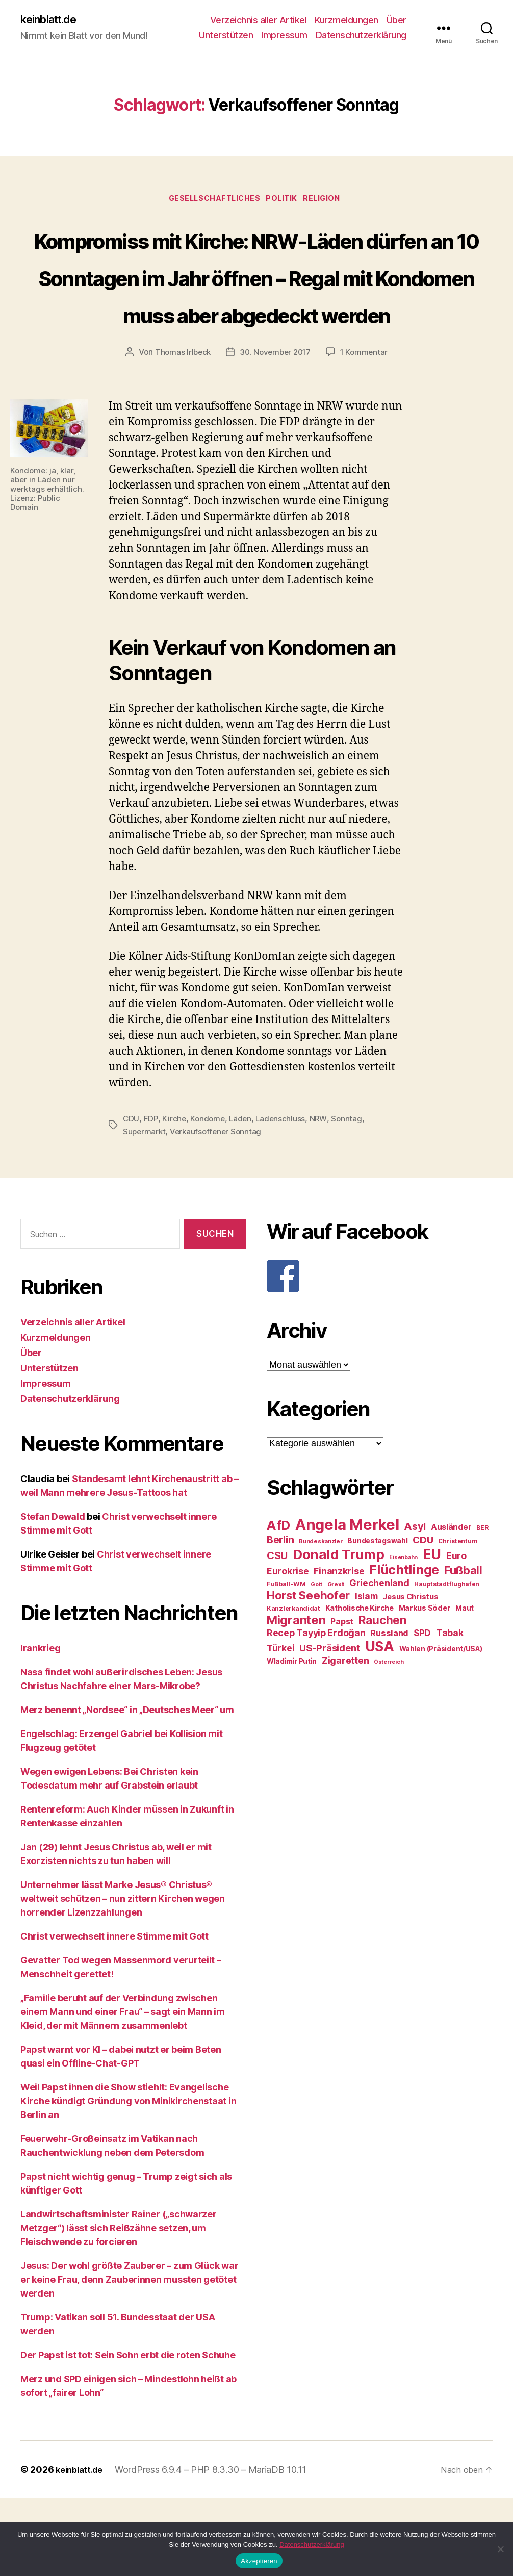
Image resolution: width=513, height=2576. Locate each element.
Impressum (284, 36)
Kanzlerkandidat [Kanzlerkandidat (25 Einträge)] (293, 1686)
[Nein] (500, 2549)
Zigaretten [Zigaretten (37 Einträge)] (345, 1738)
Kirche (174, 1197)
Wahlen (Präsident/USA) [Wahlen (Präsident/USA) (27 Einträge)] (440, 1727)
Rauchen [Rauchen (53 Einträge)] (382, 1698)
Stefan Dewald (52, 1594)
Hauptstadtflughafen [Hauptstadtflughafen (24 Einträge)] (446, 1662)
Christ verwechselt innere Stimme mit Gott (114, 2013)
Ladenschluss (284, 1197)
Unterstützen (226, 36)
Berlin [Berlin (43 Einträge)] (280, 1618)
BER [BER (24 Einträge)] (482, 1606)
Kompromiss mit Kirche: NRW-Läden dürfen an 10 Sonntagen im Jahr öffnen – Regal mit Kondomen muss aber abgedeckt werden (256, 315)
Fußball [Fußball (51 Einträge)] (463, 1648)
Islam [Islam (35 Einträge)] (366, 1674)
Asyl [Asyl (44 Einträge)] (415, 1604)
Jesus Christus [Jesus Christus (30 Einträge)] (410, 1674)
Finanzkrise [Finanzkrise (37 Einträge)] (339, 1649)
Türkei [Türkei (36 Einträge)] (280, 1726)
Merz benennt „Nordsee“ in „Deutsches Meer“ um (127, 1787)
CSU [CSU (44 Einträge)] (277, 1633)
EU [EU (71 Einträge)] (432, 1632)
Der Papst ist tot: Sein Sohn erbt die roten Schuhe (128, 2432)
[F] (380, 1354)
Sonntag (350, 1197)
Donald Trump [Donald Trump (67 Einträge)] (338, 1632)
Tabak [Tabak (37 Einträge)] (450, 1710)
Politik (285, 202)
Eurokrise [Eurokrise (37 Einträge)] (288, 1649)
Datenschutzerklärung (361, 36)
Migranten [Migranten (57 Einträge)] (296, 1698)
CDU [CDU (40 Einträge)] (423, 1618)
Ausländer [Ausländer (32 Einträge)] (451, 1605)
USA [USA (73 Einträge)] (379, 1724)
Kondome (208, 1197)
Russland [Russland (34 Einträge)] (389, 1711)
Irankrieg (40, 1725)
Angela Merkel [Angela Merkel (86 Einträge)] (347, 1603)
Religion (331, 202)
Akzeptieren (259, 2561)
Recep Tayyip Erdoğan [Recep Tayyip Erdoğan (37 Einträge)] (316, 1710)
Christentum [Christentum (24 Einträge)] (457, 1619)
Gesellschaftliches (211, 202)
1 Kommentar (367, 430)
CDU (131, 1197)
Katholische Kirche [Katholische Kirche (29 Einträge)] (359, 1686)
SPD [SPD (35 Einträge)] (422, 1710)
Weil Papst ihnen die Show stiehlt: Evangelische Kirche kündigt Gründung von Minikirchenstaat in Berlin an (128, 2178)
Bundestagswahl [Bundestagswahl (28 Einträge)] (377, 1619)
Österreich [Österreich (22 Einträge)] (388, 1740)
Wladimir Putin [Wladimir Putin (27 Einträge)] (292, 1739)
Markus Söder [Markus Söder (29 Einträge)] (425, 1686)
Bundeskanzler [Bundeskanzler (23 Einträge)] (321, 1619)
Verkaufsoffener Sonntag (218, 1209)
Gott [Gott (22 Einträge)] (316, 1662)
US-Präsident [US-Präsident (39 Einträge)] (329, 1725)
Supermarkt (145, 1209)
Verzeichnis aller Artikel (258, 20)
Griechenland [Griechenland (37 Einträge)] (379, 1660)
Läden (242, 1197)
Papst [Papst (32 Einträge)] (341, 1699)
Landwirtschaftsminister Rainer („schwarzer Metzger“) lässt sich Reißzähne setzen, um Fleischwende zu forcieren (118, 2305)
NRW (321, 1197)
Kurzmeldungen (346, 20)
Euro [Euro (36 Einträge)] (456, 1633)
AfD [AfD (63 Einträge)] (278, 1603)
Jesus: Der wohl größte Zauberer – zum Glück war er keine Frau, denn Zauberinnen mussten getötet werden (129, 2357)
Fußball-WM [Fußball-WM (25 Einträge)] (286, 1662)
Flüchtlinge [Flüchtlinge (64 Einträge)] (404, 1647)
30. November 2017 (275, 430)
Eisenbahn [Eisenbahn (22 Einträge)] (403, 1635)
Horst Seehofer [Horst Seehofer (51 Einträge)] (308, 1673)
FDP (151, 1197)
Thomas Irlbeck (180, 430)
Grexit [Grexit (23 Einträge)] (335, 1662)
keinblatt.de (53, 20)
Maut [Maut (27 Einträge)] (464, 1686)
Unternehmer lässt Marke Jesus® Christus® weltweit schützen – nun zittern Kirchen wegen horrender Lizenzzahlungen (122, 1976)
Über (396, 20)
